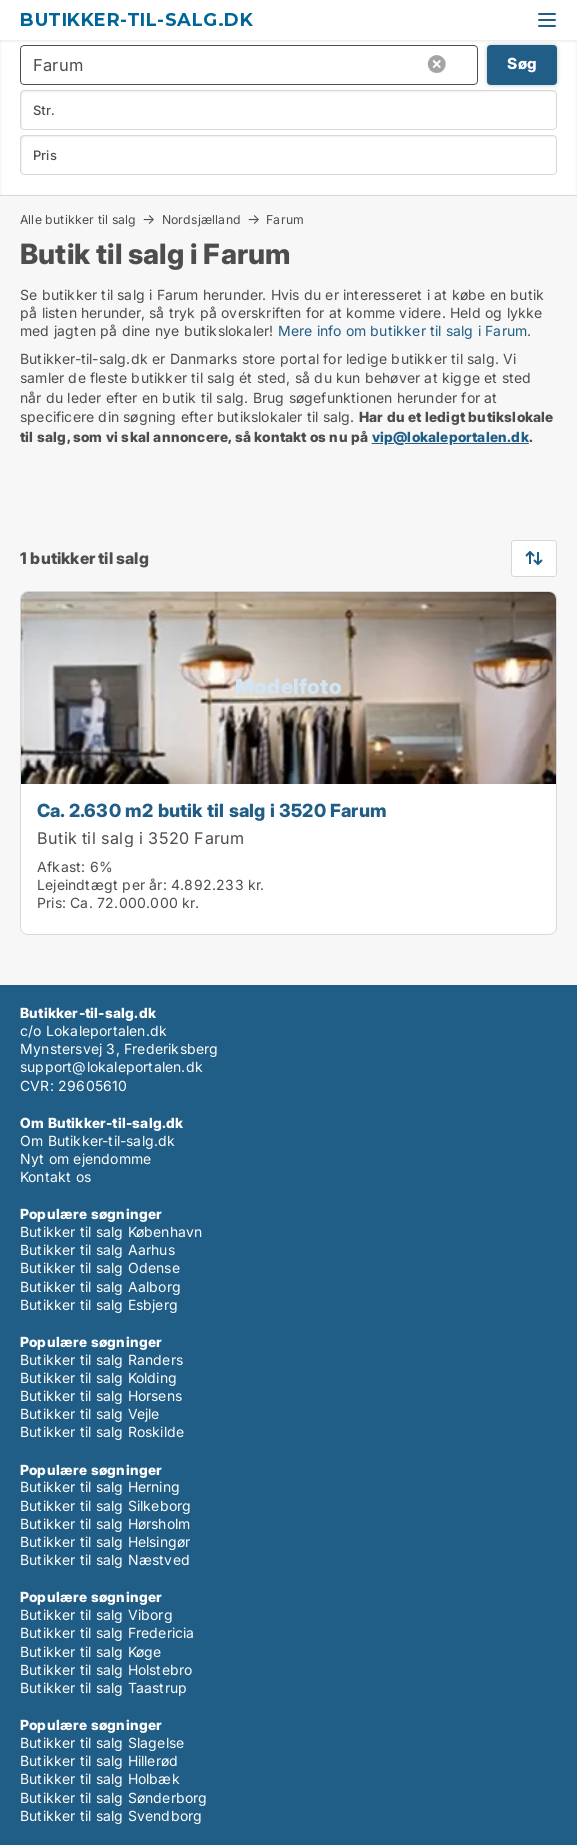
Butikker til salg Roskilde (102, 1431)
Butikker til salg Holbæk (100, 1778)
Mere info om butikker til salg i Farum (403, 330)
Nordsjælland (201, 219)
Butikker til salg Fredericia (107, 1632)
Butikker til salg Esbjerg (99, 1304)
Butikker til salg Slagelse (102, 1742)
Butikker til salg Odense (100, 1267)
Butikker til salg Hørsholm (105, 1523)
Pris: (53, 902)
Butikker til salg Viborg (96, 1614)
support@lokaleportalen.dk (111, 1066)
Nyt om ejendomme (85, 1158)
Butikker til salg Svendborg (111, 1815)
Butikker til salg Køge (90, 1651)
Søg (522, 63)
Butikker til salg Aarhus (97, 1249)
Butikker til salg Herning (100, 1486)
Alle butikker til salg (78, 219)
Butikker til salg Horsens (101, 1395)
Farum (285, 220)
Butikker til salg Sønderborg (114, 1797)
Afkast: (61, 866)
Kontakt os (55, 1176)
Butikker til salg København (111, 1231)
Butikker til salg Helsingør (105, 1541)
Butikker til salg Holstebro (106, 1669)
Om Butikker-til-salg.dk (98, 1140)
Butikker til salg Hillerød (99, 1760)
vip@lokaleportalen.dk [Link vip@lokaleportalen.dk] (450, 436)
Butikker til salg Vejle (90, 1413)
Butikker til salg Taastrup (103, 1687)
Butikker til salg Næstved (105, 1559)
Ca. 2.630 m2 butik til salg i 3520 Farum (212, 810)
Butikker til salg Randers (101, 1359)
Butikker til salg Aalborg (100, 1286)
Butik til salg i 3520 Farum (140, 838)
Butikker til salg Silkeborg (105, 1505)
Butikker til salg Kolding (98, 1377)
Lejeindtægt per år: (102, 884)
